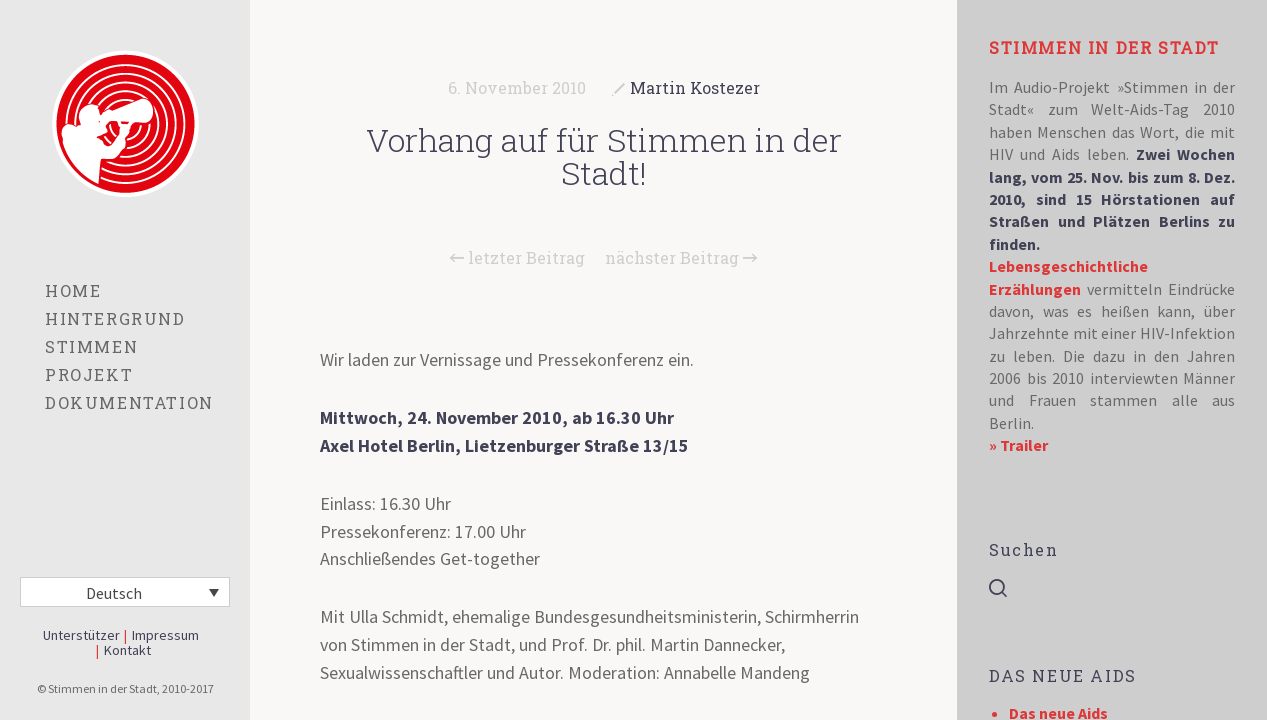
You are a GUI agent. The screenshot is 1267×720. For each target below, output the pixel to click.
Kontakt (127, 650)
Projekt (89, 374)
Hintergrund (115, 318)
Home (73, 290)
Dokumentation (129, 402)
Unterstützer (81, 635)
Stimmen (91, 346)
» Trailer (1018, 445)
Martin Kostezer (695, 87)
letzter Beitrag (517, 258)
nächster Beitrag (681, 258)
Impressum (165, 635)
